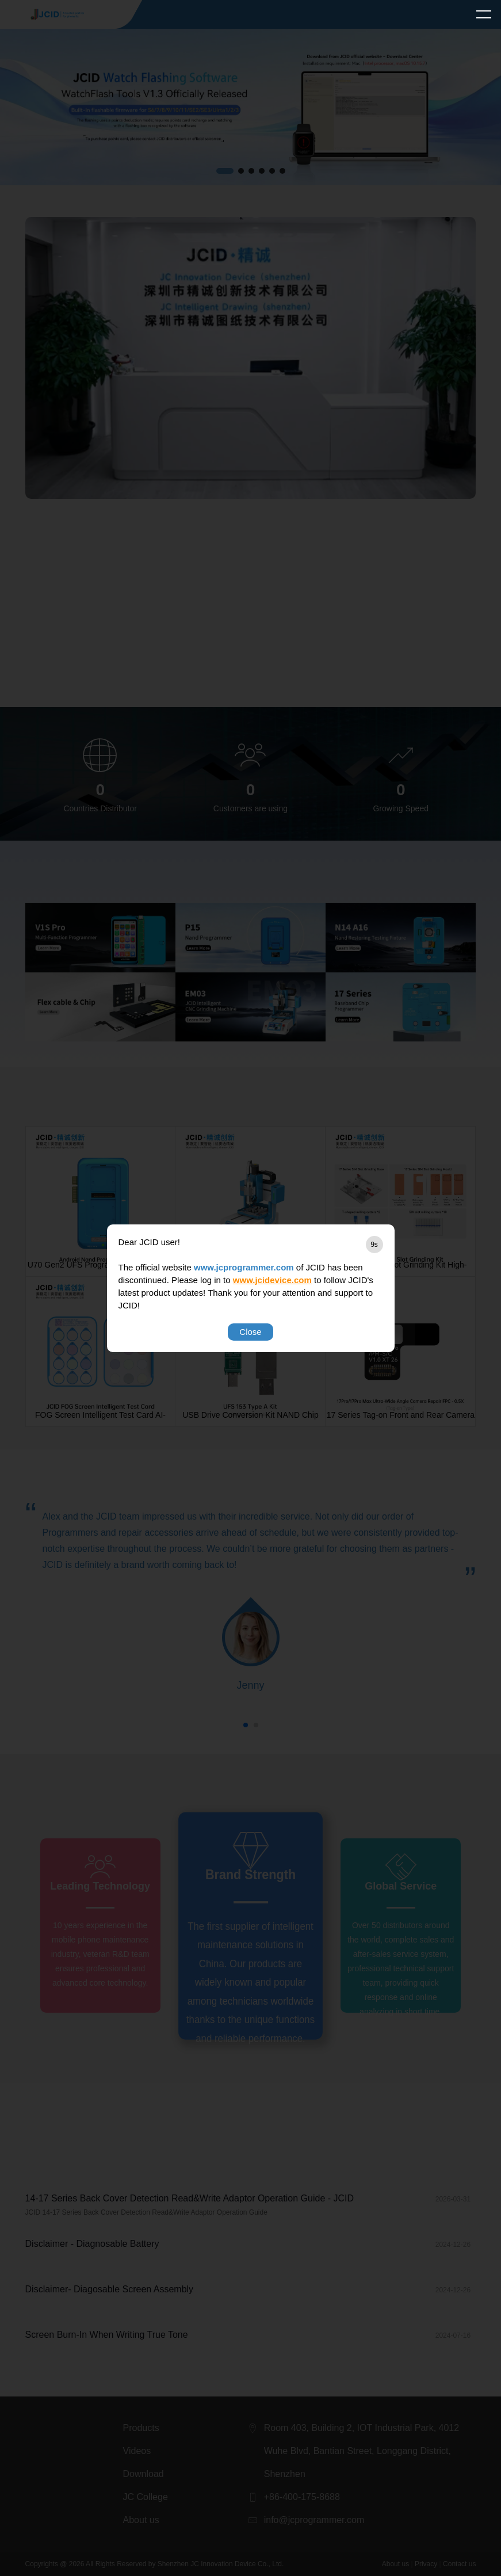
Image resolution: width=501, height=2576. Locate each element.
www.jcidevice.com (272, 1280)
